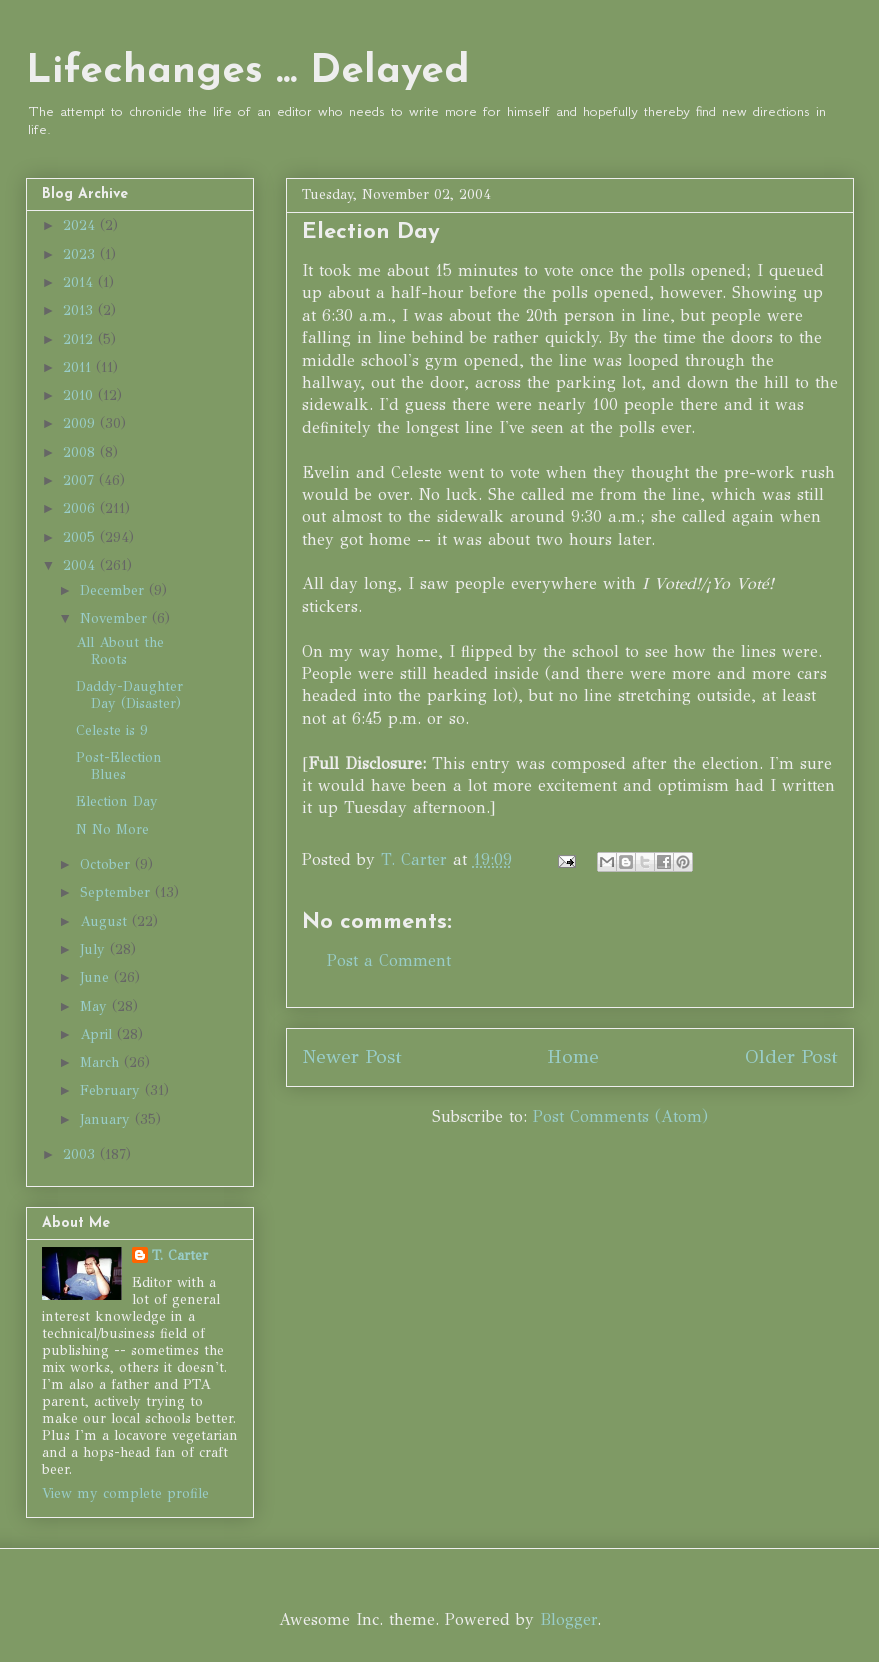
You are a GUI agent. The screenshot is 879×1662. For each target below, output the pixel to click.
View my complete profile (125, 1493)
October (107, 864)
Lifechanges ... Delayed (248, 72)
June (97, 977)
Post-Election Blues (119, 766)
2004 (81, 565)
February (112, 1090)
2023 (81, 254)
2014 (80, 282)
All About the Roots (120, 651)
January (107, 1119)
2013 (80, 310)
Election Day (117, 801)
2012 (80, 339)
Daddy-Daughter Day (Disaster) (129, 695)
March (102, 1062)
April (98, 1034)
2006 (81, 508)
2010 (80, 395)
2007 (81, 480)
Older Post (791, 1056)
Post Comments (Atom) (620, 1116)
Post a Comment (389, 960)
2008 (81, 452)
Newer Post (352, 1056)
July (95, 949)
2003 (81, 1154)
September (117, 892)
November (116, 618)
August (106, 921)
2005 (81, 537)
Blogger (568, 1619)
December (114, 590)
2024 (81, 225)
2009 (81, 423)
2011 (79, 367)
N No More (112, 829)
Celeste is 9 (112, 730)
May (96, 1006)
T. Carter (180, 1255)
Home (573, 1056)
